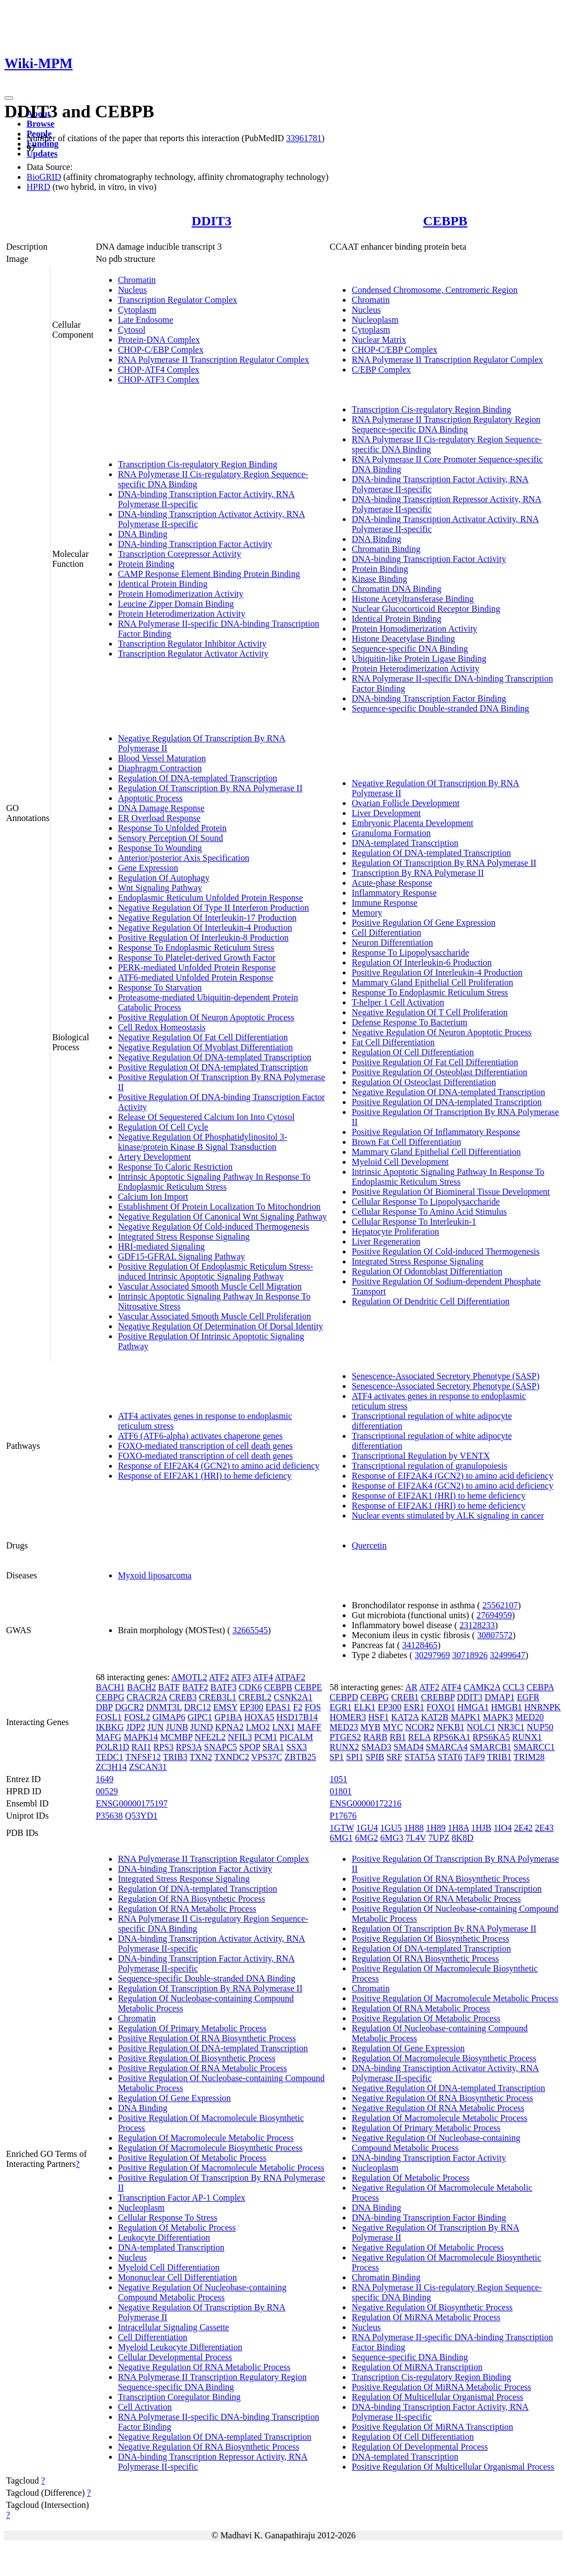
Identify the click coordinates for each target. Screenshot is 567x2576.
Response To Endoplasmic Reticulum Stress (196, 947)
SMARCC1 (534, 1747)
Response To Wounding (160, 848)
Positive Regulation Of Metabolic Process (192, 2157)
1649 (105, 1779)
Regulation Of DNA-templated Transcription (197, 778)
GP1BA (228, 1717)
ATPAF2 (290, 1677)
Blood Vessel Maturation (162, 758)
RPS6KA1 (452, 1737)
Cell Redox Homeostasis (161, 1027)
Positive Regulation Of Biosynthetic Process (196, 2058)
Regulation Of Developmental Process (420, 2446)
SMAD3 (376, 1747)
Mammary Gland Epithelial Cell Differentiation (436, 1152)
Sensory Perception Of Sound (170, 838)
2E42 (523, 1827)
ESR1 (414, 1707)
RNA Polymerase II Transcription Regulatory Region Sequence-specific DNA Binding (446, 424)
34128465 (419, 1645)
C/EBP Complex (381, 369)
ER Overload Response (159, 818)
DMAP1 (499, 1697)
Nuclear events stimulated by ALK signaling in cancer (448, 1515)
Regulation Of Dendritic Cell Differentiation (430, 1301)
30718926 (470, 1655)
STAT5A (419, 1757)
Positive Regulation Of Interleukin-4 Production (437, 972)
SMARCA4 (447, 1747)
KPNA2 (229, 1727)
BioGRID (44, 177)
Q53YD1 (141, 1815)
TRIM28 (529, 1757)
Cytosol (132, 329)
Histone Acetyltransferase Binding (412, 598)
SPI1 (354, 1757)
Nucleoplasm (375, 319)
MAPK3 (498, 1717)
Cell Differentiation (386, 932)
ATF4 (262, 1677)
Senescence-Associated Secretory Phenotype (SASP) (445, 1376)
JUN (155, 1727)
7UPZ (439, 1837)
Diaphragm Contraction (160, 768)
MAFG (108, 1737)
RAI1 (141, 1747)
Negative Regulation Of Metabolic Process (428, 2247)
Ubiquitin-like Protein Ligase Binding (419, 658)
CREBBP (438, 1697)
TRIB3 (175, 1757)
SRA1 (273, 1747)
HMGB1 (506, 1707)
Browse (40, 123)
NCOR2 (419, 1727)
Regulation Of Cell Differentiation (413, 1052)
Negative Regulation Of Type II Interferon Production (213, 907)
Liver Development (386, 813)
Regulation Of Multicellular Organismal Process (437, 2397)
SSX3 (296, 1747)
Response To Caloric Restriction (175, 1166)
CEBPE (308, 1687)
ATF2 (219, 1677)
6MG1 (341, 1837)
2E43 (544, 1827)
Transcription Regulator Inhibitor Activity (192, 643)
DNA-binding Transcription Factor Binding (429, 698)
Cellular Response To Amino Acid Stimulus (429, 1211)
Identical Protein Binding (163, 583)
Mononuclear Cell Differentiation (177, 2277)
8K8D (462, 1837)
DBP (104, 1707)
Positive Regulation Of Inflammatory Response (436, 1132)
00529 (107, 1791)
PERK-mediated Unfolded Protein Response (197, 967)
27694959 (494, 1615)
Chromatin (137, 280)
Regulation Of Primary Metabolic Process (192, 2028)
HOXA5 (259, 1717)
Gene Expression (148, 868)
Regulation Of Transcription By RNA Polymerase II (210, 788)
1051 (338, 1779)
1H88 (414, 1827)
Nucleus (132, 290)
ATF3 (241, 1677)
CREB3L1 (217, 1697)
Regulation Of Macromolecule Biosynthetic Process (210, 2147)
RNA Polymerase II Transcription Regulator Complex (213, 359)
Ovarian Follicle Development (406, 803)
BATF (169, 1687)
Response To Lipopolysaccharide (410, 952)
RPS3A (189, 1747)
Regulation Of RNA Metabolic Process (187, 1908)
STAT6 (449, 1757)
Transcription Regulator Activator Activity (193, 653)
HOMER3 (347, 1717)
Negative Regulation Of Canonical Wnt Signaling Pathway (222, 1216)
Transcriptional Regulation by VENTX (420, 1455)
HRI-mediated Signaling (161, 1246)
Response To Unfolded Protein (172, 828)
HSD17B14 (297, 1717)
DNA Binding (142, 534)
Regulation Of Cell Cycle (163, 1127)
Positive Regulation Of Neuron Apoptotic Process (206, 1017)
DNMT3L (164, 1707)
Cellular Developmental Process (175, 2357)
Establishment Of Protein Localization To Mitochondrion (219, 1206)
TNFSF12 (143, 1757)
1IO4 (502, 1827)
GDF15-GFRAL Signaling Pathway (181, 1256)
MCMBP (176, 1737)
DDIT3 (211, 221)
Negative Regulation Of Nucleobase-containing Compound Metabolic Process (202, 2292)
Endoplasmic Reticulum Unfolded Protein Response (210, 897)
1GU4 (367, 1827)
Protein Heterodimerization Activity (181, 613)
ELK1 (364, 1707)
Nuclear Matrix (379, 339)
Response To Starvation (160, 987)
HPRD (38, 187)
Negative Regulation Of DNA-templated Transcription (214, 1057)
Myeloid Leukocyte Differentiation (180, 2347)
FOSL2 (137, 1717)
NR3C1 (510, 1727)
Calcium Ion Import (153, 1196)
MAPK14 (140, 1737)
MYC (393, 1727)
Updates (42, 153)
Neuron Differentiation (392, 942)
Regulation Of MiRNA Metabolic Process (426, 2317)
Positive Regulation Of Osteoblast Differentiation (439, 1072)
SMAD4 (409, 1747)
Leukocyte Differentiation (164, 2237)
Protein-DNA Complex (159, 339)
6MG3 (392, 1837)
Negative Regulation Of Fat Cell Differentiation (203, 1037)
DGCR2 (129, 1707)
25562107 (500, 1605)
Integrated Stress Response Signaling (184, 1236)
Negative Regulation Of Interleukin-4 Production (205, 927)
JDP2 (136, 1727)
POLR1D (112, 1747)
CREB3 (183, 1697)
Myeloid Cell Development (400, 1161)
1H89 (436, 1827)
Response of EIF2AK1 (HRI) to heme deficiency (205, 1475)
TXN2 (200, 1757)
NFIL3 (240, 1737)
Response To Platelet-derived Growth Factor (197, 957)
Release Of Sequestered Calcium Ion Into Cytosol (206, 1117)
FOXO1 (440, 1707)
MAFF (309, 1727)
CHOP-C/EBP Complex (161, 349)
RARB (375, 1737)
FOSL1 (109, 1717)
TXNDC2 (231, 1757)
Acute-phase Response (392, 882)
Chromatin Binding (386, 549)
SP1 (336, 1757)
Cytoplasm (137, 309)
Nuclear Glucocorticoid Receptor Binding (426, 608)
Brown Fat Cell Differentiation (406, 1142)
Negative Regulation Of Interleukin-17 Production (207, 917)
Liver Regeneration (386, 1241)
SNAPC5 (221, 1747)
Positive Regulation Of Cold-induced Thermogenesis (445, 1251)
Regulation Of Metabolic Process (177, 2227)
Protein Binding (146, 564)
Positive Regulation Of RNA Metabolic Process (202, 2068)
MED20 (529, 1717)
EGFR (528, 1697)
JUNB (177, 1727)
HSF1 (378, 1717)
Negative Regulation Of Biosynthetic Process (432, 2307)
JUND (201, 1727)
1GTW (341, 1827)
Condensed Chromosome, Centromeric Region (435, 290)
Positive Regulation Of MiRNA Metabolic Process (441, 2387)
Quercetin (369, 1545)
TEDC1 (109, 1757)
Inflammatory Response (394, 892)
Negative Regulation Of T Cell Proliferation (430, 1012)
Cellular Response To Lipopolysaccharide (425, 1201)
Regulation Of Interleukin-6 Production (422, 962)
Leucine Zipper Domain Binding (176, 603)
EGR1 (340, 1707)
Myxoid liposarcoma (155, 1575)
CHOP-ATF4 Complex (158, 369)
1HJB (481, 1827)
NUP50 (540, 1727)
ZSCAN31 (148, 1767)
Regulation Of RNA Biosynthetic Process (191, 1898)
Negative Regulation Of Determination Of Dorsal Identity (220, 1326)
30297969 (432, 1655)
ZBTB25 (300, 1757)
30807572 (495, 1635)
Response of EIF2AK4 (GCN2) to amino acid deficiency (218, 1465)
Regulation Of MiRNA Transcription (417, 2367)
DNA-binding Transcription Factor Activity (195, 544)
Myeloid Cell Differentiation (169, 2267)
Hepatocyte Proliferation (395, 1231)
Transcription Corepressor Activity (179, 554)
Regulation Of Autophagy (163, 877)
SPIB (374, 1757)
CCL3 (513, 1687)
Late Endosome (145, 319)
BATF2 (195, 1687)
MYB (370, 1727)
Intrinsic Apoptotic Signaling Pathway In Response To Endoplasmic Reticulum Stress (214, 1181)
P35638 (109, 1815)
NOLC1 (481, 1727)
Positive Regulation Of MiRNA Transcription (432, 2427)
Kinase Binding (379, 579)
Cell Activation (145, 2407)
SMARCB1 (491, 1747)
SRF (394, 1757)
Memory (367, 912)
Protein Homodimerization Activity (181, 593)
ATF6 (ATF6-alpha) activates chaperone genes (200, 1436)
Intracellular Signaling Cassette (173, 2327)
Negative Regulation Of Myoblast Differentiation (205, 1047)
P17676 (343, 1815)
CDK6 (250, 1687)
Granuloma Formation (391, 833)
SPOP (249, 1747)
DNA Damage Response (161, 808)
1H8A (458, 1827)
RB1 (398, 1737)
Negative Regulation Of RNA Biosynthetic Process (209, 2446)
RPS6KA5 (492, 1737)
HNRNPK (542, 1707)
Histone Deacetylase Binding (403, 638)
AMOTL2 (189, 1677)
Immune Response (384, 902)
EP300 (252, 1707)
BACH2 (141, 1687)
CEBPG (110, 1697)
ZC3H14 (111, 1767)
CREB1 (405, 1697)
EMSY (225, 1707)
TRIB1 (499, 1757)
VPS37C (266, 1757)
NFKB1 (450, 1727)
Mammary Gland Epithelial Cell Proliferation (432, 982)
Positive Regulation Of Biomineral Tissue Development (451, 1191)
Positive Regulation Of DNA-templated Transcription (213, 1067)
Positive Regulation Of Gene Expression (424, 922)
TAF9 (475, 1757)
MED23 (343, 1727)
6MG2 (366, 1837)
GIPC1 (200, 1717)
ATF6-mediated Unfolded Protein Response (195, 977)
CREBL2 (255, 1697)
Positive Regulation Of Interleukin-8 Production (203, 937)
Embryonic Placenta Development (412, 823)
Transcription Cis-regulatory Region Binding (197, 464)
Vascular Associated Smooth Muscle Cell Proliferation (214, 1316)
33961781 (304, 138)
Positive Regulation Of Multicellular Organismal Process (453, 2466)
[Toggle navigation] (8, 98)
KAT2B (435, 1717)
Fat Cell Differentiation (393, 1042)
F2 (297, 1707)
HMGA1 (473, 1707)
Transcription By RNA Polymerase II (418, 872)
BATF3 (223, 1687)
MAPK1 (466, 1717)
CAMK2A (482, 1687)
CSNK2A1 (293, 1697)
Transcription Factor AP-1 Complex (181, 2197)
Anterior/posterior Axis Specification (183, 858)
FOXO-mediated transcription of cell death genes (205, 1445)
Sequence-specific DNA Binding (410, 648)
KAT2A (405, 1717)
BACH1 (110, 1687)
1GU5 (390, 1827)
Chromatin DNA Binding (396, 588)
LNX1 (283, 1727)
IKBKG (110, 1727)
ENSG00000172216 (365, 1803)
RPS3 (163, 1747)
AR (411, 1687)
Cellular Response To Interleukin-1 (414, 1221)
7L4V (416, 1837)
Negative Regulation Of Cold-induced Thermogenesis (213, 1226)
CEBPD (343, 1697)
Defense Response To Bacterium (409, 1022)
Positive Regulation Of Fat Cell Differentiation (435, 1062)
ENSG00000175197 (132, 1803)
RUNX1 (527, 1737)
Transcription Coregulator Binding (179, 2397)
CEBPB (445, 221)
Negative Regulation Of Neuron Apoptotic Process (442, 1032)
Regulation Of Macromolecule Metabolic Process (205, 2138)
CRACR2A (146, 1697)
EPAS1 (278, 1707)
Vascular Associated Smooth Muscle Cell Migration (210, 1286)
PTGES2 (345, 1737)
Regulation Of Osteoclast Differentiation (424, 1082)
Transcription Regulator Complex (177, 299)
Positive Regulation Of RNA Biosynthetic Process (207, 2038)
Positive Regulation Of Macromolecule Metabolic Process (221, 2167)
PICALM (296, 1737)
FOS (313, 1707)
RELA (419, 1737)
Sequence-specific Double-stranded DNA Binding (440, 708)
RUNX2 (344, 1747)
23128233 (477, 1625)
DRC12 (197, 1707)
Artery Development (154, 1156)
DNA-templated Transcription (405, 843)
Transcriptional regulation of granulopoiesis (429, 1465)
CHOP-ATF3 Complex (158, 379)
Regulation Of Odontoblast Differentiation (427, 1271)
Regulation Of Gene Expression (174, 2098)
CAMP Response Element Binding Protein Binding (209, 574)
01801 (340, 1791)
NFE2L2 (209, 1737)
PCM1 (265, 1737)
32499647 (507, 1655)
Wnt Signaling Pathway (160, 887)
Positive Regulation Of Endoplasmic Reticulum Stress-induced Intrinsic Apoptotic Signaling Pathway (215, 1271)
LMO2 (258, 1727)
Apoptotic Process (150, 798)
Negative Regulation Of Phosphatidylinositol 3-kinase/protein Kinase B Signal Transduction (202, 1142)
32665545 (250, 1630)
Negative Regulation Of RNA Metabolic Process (204, 2367)
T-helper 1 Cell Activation (398, 1002)
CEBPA (540, 1687)
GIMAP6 (168, 1717)
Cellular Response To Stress (167, 2217)
